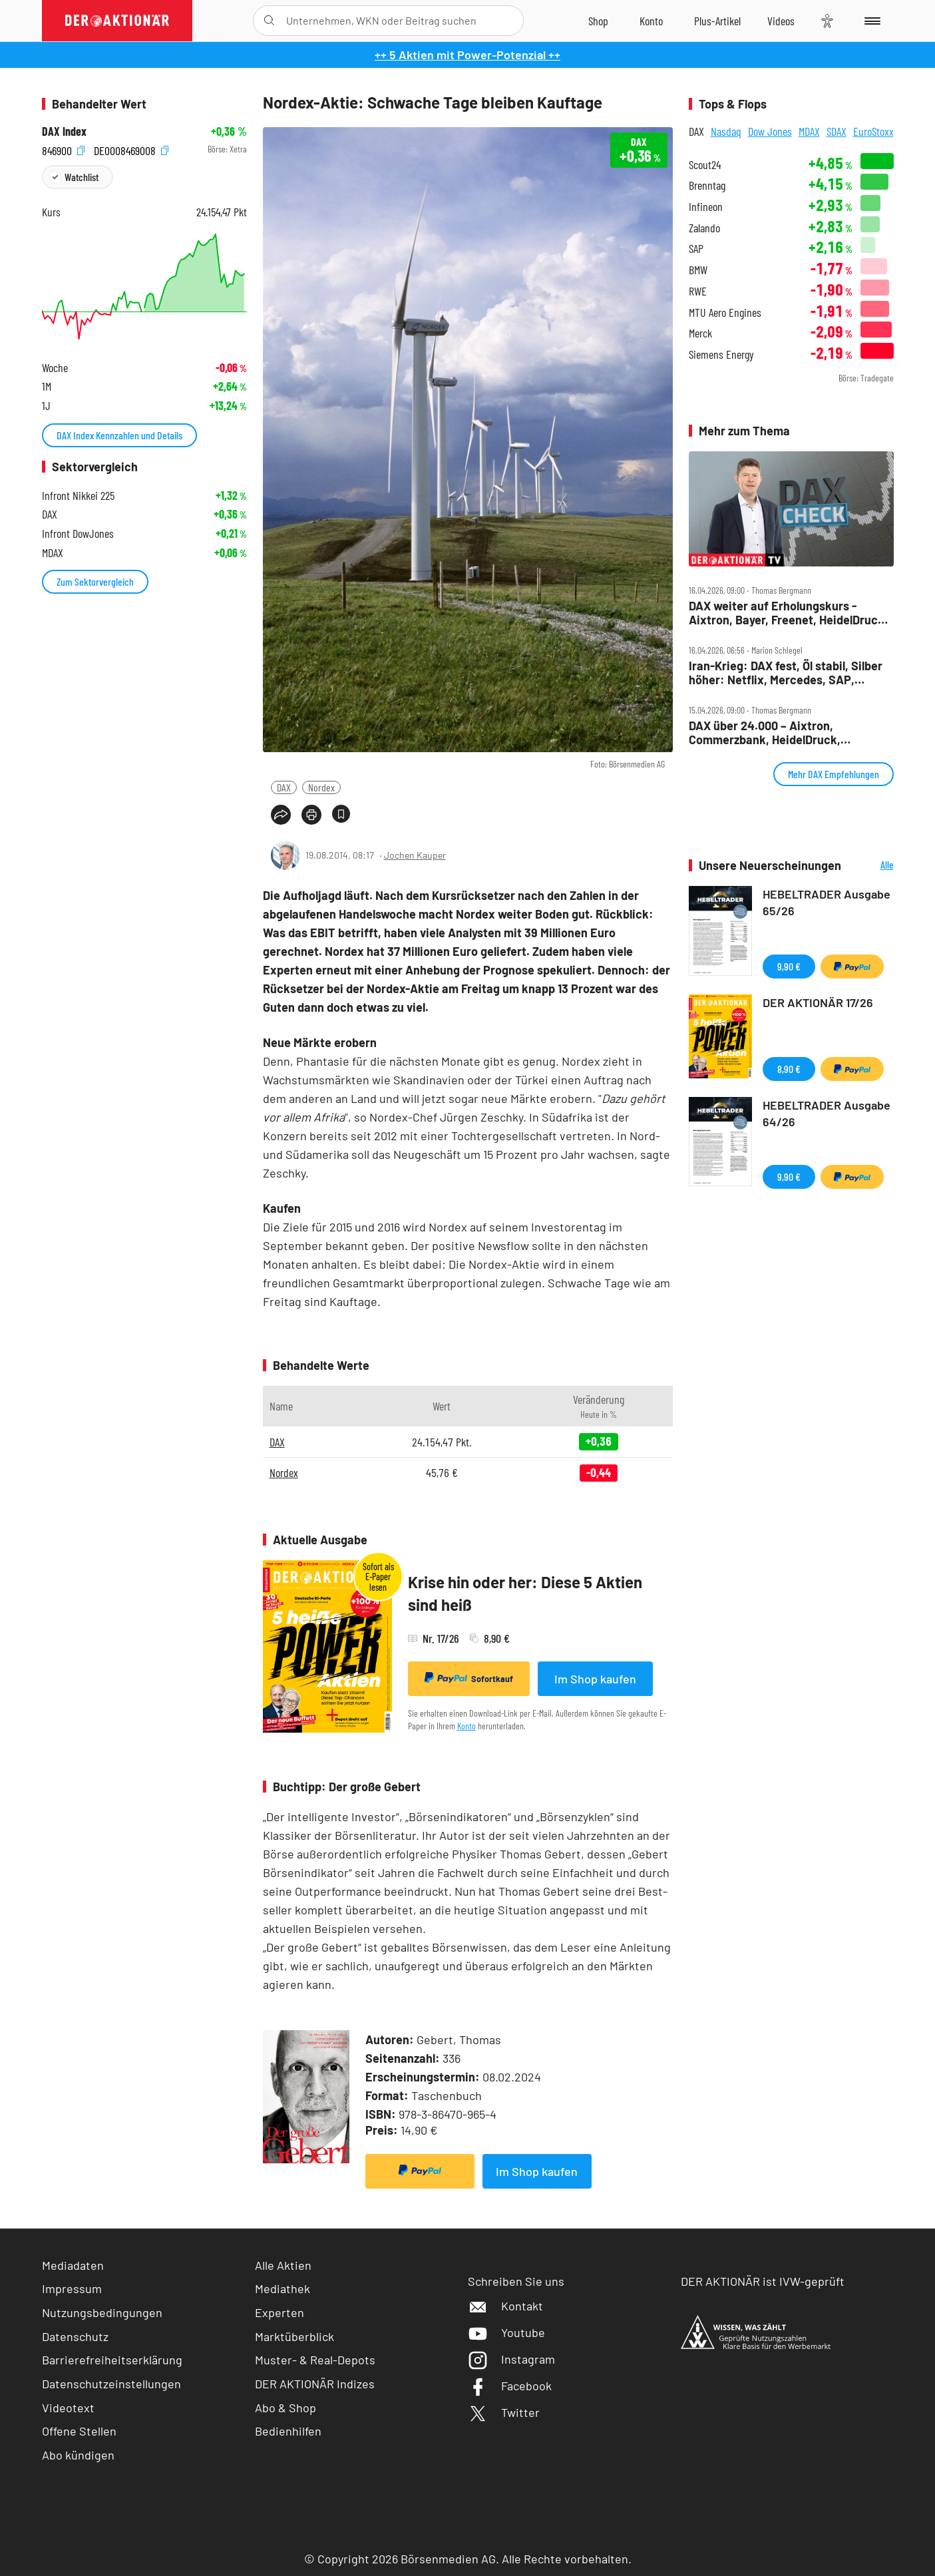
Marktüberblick (294, 2336)
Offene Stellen (79, 2431)
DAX (284, 787)
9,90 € (789, 966)
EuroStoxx (873, 131)
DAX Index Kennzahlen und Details (119, 435)
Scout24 (705, 165)
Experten (279, 2312)
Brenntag (707, 185)
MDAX (809, 131)
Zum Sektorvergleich (95, 581)
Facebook (510, 2385)
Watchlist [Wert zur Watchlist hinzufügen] (81, 176)
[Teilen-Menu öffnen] (281, 815)
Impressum (72, 2288)
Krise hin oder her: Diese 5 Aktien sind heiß (525, 1593)
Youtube (506, 2332)
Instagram (511, 2359)
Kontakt (505, 2305)
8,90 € (789, 1068)
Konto (466, 1725)
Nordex (321, 787)
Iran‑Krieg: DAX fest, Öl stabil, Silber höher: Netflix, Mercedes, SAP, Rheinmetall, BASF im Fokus (785, 672)
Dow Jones (770, 131)
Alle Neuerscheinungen (871, 866)
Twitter (504, 2412)
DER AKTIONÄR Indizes (315, 2383)
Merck (700, 333)
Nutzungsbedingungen (102, 2312)
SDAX (836, 131)
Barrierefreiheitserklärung (112, 2359)
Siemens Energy (721, 354)
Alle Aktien (283, 2265)
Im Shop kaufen (595, 1678)
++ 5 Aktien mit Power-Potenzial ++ (467, 54)
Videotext (68, 2407)
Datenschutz (75, 2336)
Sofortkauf (469, 1678)
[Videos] (781, 20)
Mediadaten (73, 2265)
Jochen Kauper (415, 855)
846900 (63, 149)
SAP (696, 249)
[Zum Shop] (598, 20)
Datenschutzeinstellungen (111, 2384)
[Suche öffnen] (269, 20)
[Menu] (870, 20)
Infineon (706, 207)
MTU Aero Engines (725, 313)
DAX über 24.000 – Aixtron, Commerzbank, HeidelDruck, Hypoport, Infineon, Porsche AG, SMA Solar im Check (787, 732)
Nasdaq (726, 131)
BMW (698, 270)
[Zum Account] (651, 20)
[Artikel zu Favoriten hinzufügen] (341, 814)
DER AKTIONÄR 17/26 (818, 1002)
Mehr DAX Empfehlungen (833, 773)
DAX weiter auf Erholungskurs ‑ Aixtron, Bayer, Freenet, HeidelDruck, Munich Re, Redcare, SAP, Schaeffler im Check (788, 612)
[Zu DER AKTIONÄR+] (717, 20)
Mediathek (282, 2288)
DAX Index (64, 131)
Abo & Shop (285, 2407)
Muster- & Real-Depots (315, 2359)
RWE (698, 291)
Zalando (704, 228)
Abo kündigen (78, 2455)
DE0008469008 (131, 149)
